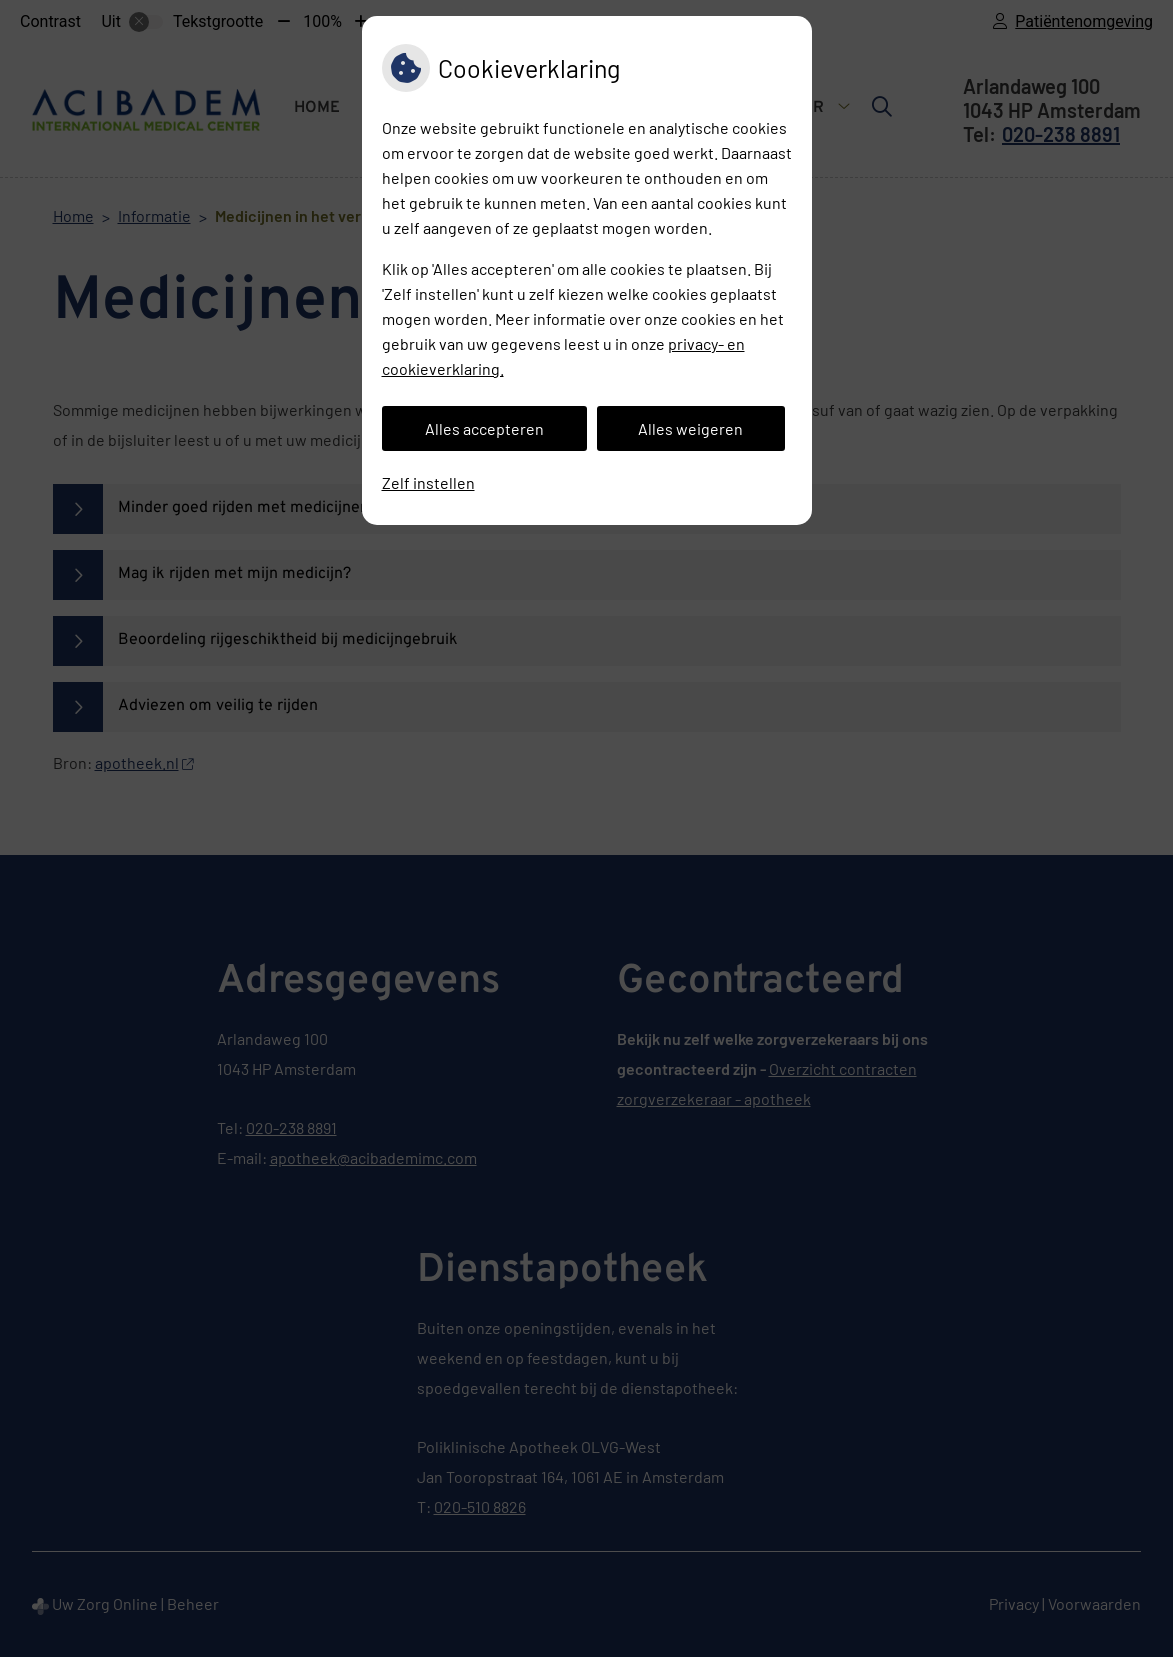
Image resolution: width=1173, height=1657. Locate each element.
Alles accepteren (484, 428)
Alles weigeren (690, 428)
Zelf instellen (428, 482)
